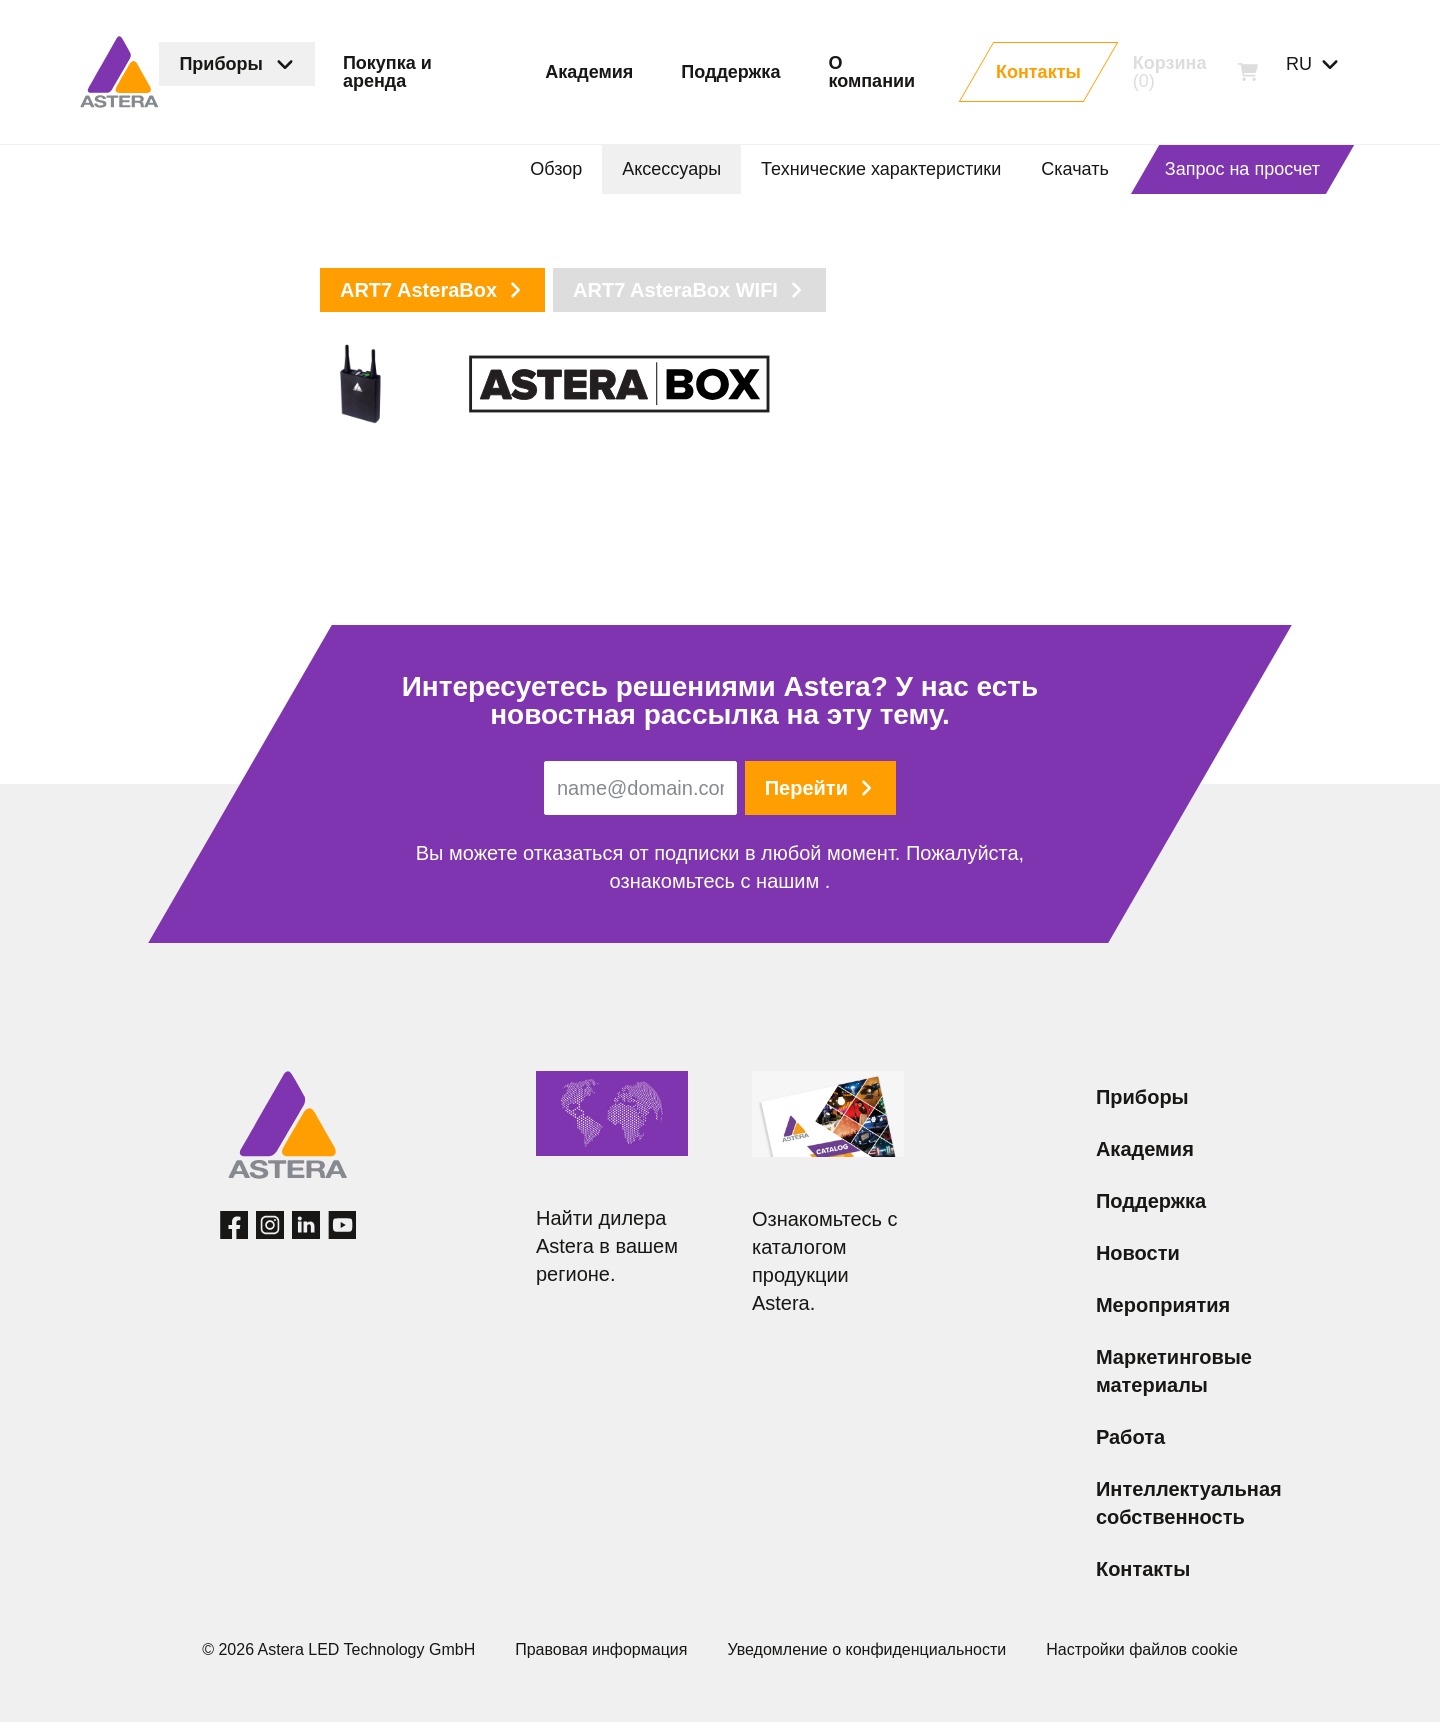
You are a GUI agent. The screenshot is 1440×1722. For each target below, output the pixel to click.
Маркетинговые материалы (1174, 1371)
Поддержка (1151, 1201)
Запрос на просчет (1242, 169)
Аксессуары (671, 169)
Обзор (556, 169)
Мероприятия (1163, 1305)
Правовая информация (601, 1649)
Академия (1145, 1149)
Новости (1138, 1253)
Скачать (1075, 169)
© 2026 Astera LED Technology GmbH (338, 1649)
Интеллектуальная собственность (1189, 1503)
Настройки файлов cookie (1142, 1649)
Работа (1130, 1437)
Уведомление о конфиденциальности (866, 1649)
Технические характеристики (881, 169)
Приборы (1142, 1097)
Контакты (1143, 1569)
